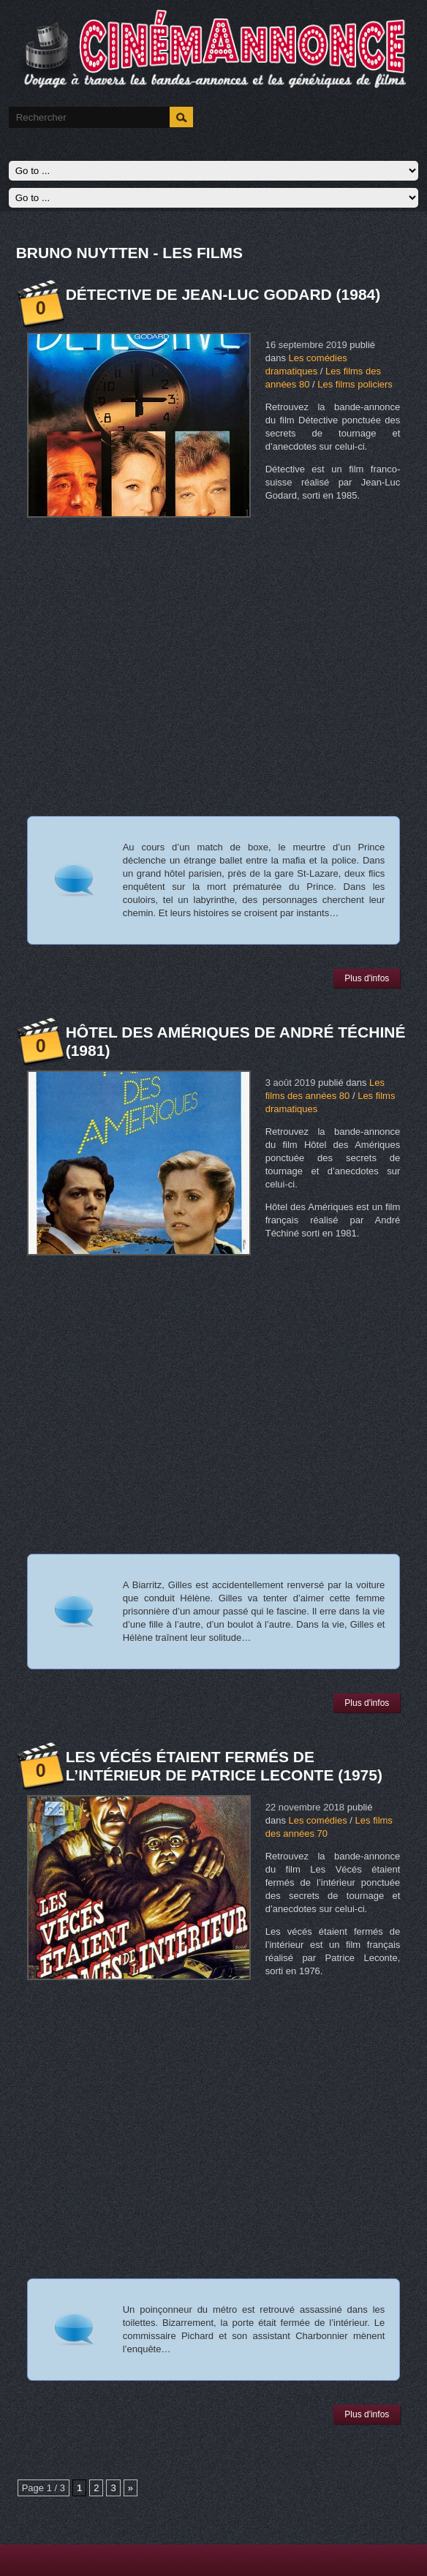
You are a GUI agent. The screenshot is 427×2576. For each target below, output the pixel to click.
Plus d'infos (366, 978)
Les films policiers (355, 384)
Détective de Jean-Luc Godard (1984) (223, 294)
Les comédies (318, 1820)
